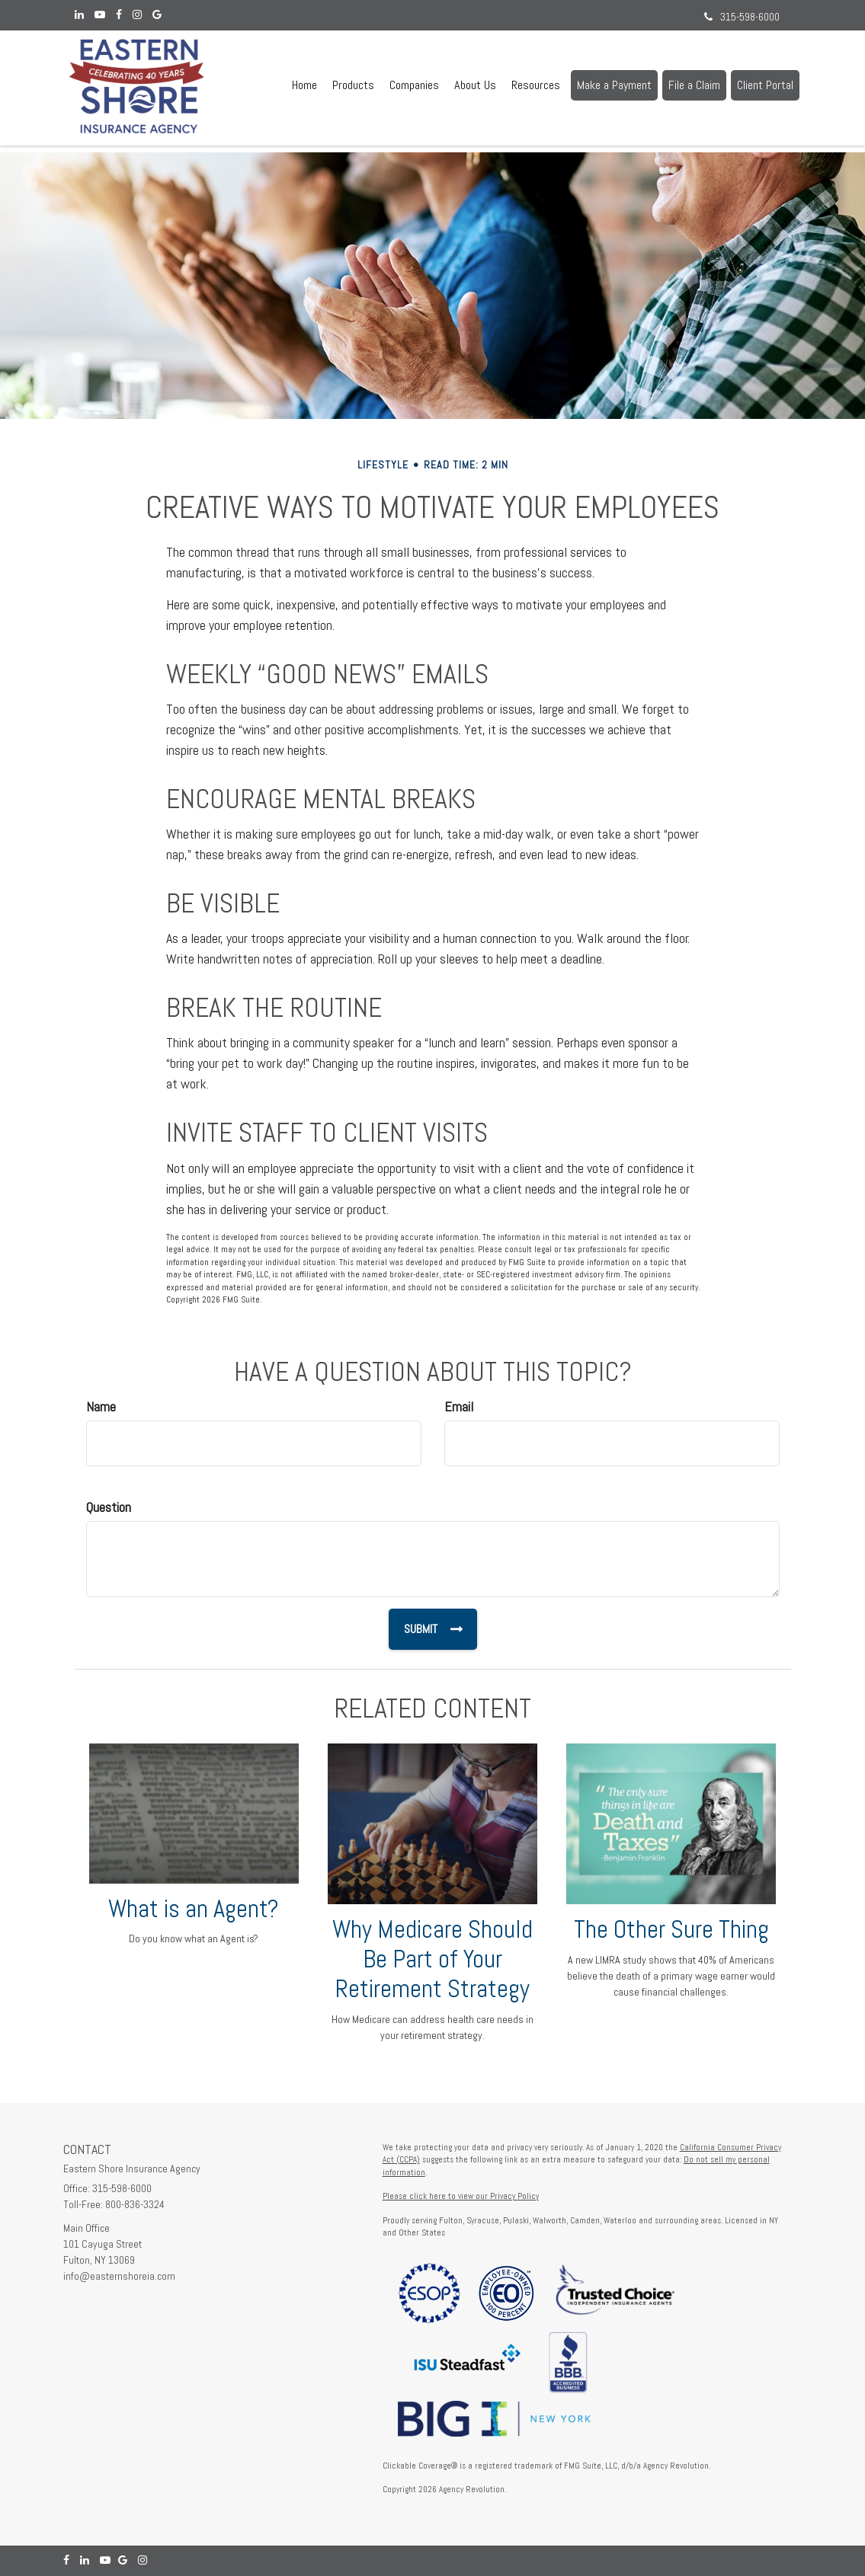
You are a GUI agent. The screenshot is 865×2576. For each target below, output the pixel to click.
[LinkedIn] (79, 15)
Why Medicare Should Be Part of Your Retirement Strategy (432, 1959)
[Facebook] (119, 15)
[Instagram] (137, 15)
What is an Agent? (193, 1909)
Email (458, 1406)
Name (101, 1406)
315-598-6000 (742, 17)
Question (108, 1507)
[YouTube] (100, 15)
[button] (353, 85)
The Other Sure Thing (671, 1929)
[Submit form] (432, 1629)
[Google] (157, 15)
